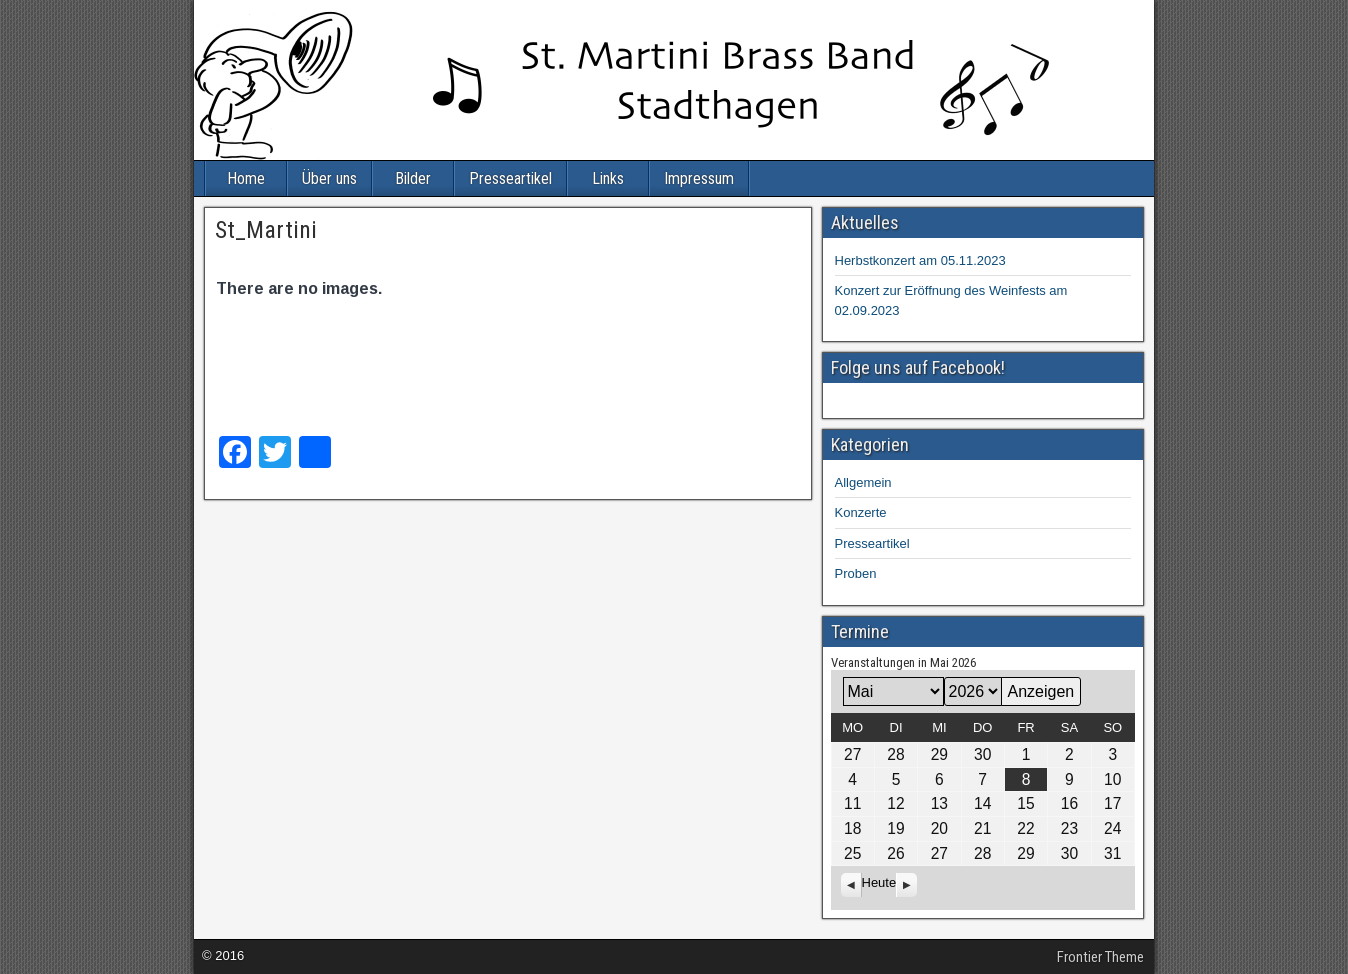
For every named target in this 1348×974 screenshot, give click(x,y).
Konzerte (861, 512)
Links (608, 178)
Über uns (329, 178)
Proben (856, 573)
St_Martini (266, 230)
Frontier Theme (1100, 957)
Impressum (699, 178)
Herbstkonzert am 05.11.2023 (920, 260)
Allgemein (863, 482)
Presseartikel (510, 178)
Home (246, 178)
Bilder (413, 178)
